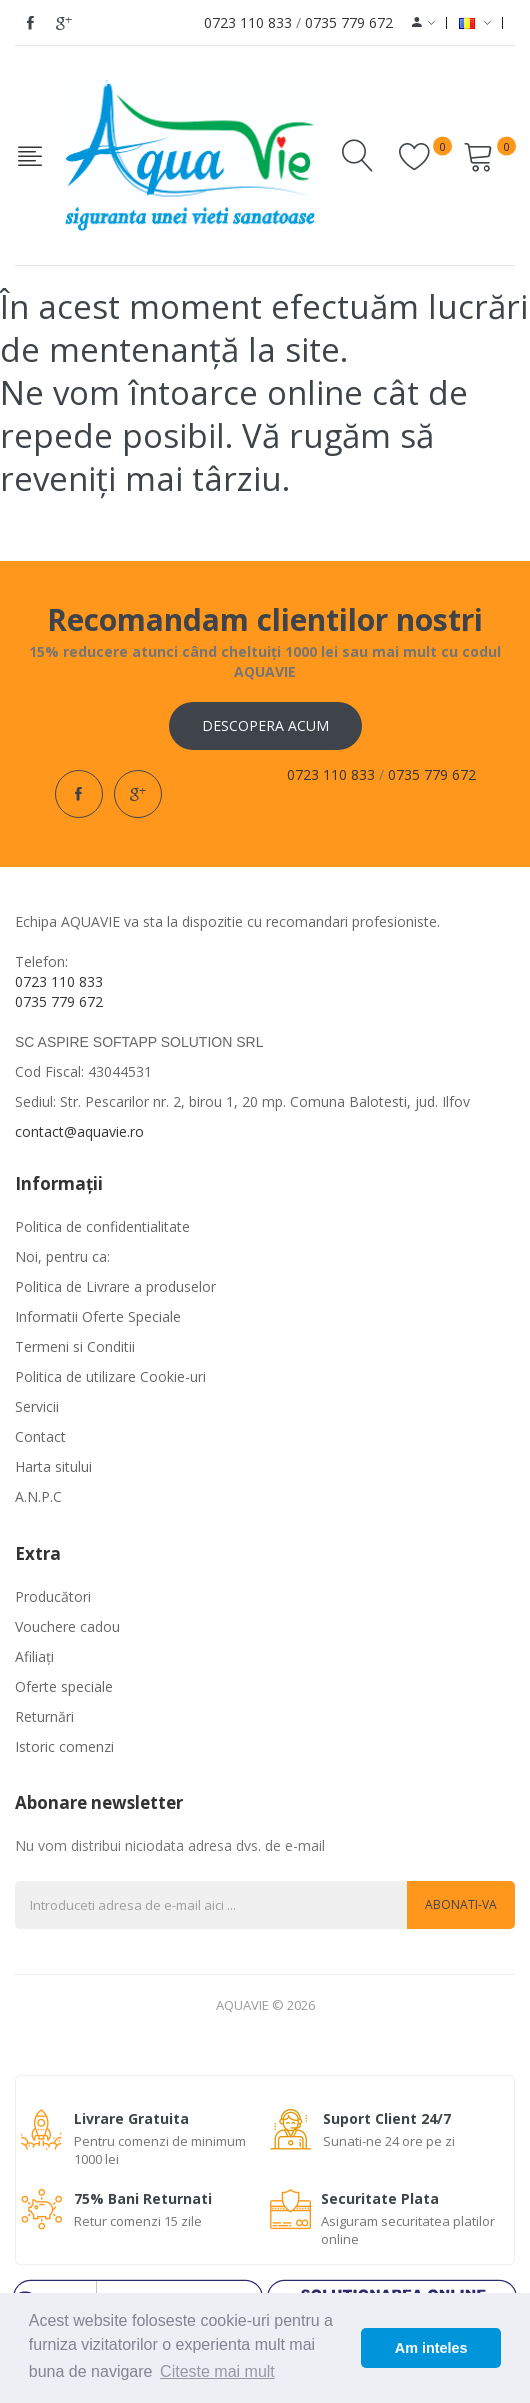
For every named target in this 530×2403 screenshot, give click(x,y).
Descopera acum (265, 725)
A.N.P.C (38, 1496)
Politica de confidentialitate (102, 1226)
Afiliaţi (34, 1656)
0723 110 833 (248, 22)
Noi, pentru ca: (62, 1256)
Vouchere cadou (67, 1626)
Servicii (37, 1406)
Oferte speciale (64, 1686)
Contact (40, 1436)
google (64, 23)
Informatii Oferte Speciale (98, 1316)
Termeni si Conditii (75, 1346)
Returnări (44, 1716)
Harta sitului (53, 1466)
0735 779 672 (349, 22)
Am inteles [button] (431, 2348)
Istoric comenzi (64, 1746)
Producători (53, 1596)
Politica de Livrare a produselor (115, 1286)
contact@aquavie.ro (79, 1131)
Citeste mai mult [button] (217, 2371)
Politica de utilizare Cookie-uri (110, 1376)
